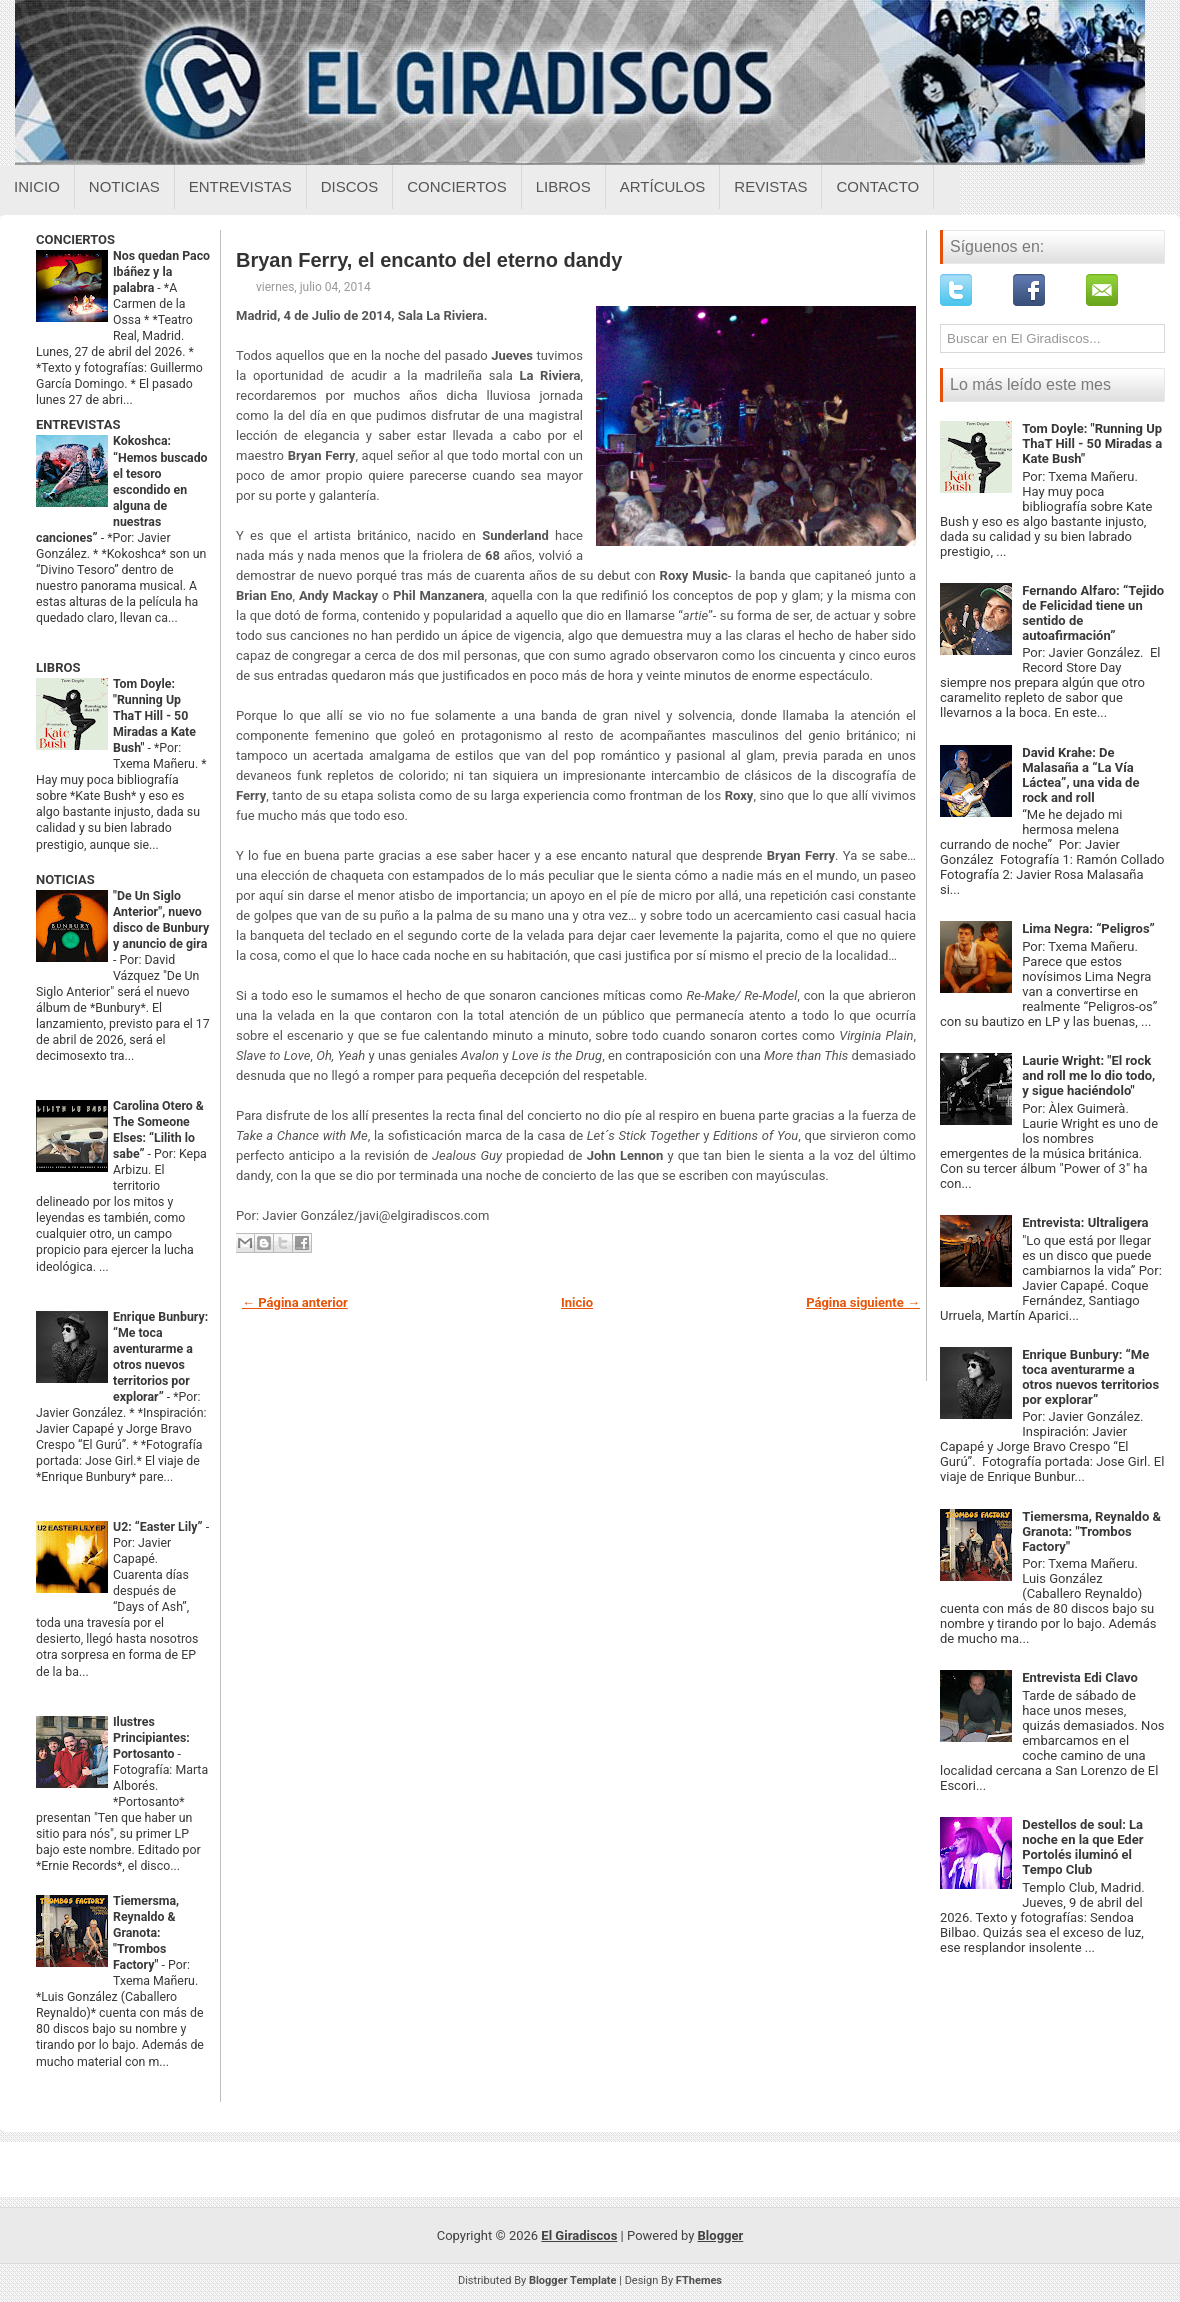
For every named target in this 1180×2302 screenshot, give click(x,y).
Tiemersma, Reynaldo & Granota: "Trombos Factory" (146, 1933)
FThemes (699, 2280)
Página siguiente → (863, 1302)
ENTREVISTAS (78, 424)
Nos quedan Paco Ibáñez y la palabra (161, 272)
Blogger (721, 2235)
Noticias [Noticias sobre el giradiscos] (124, 186)
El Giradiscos (579, 2235)
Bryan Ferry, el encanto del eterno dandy (429, 260)
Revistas (770, 186)
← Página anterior (295, 1302)
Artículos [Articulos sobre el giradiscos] (663, 186)
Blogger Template (573, 2280)
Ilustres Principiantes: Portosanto (151, 1738)
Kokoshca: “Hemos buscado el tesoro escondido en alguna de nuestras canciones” (122, 489)
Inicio (37, 186)
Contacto (877, 186)
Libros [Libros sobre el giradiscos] (563, 186)
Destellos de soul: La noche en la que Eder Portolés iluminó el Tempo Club (1082, 1847)
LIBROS (58, 667)
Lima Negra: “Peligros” (1088, 928)
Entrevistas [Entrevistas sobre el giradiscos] (240, 186)
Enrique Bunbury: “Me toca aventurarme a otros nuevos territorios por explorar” (1090, 1377)
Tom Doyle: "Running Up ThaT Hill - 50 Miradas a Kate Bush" (154, 716)
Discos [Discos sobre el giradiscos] (350, 186)
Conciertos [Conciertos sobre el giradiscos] (456, 186)
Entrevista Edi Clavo (1080, 1677)
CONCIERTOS (75, 239)
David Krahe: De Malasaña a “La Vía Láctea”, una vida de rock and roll (1080, 775)
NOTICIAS (65, 879)
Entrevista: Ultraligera (1085, 1222)
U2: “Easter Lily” (159, 1527)
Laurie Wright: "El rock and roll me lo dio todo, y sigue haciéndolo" (1088, 1075)
